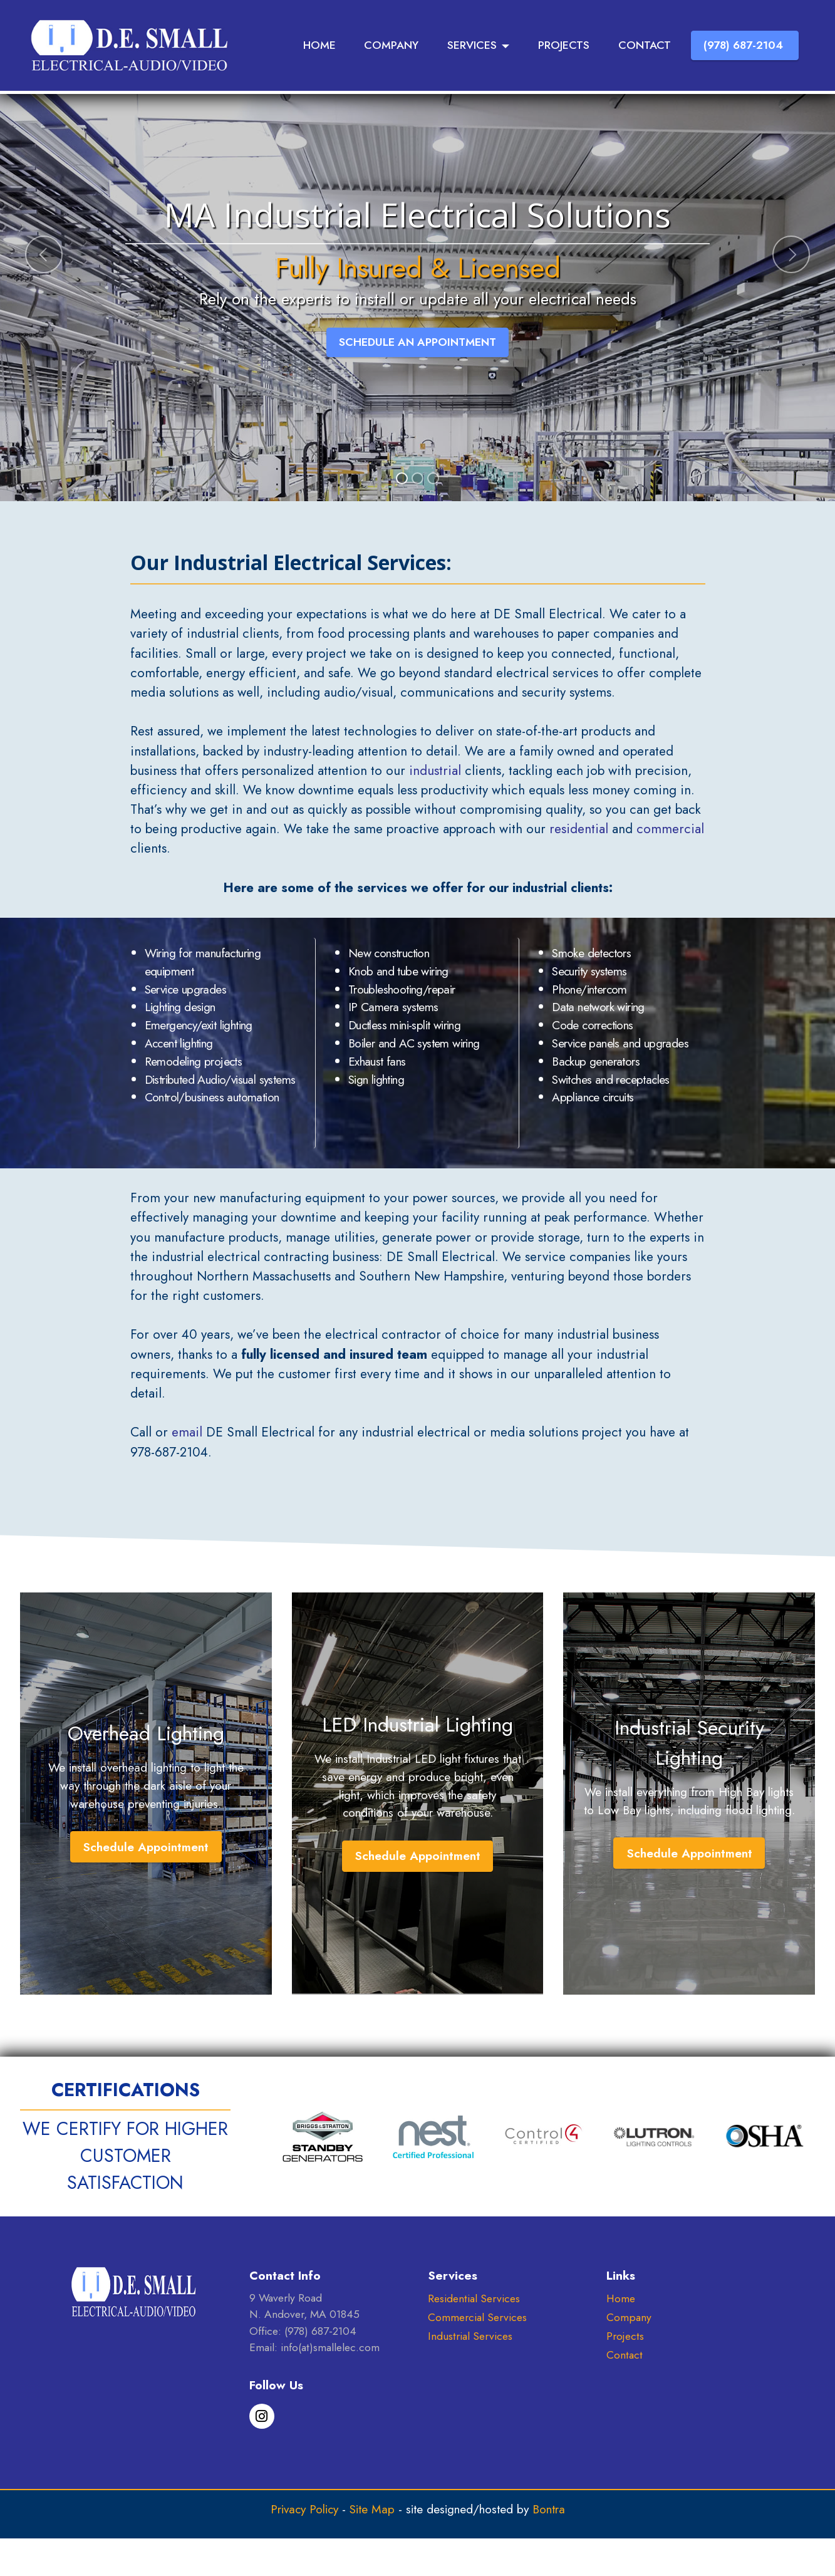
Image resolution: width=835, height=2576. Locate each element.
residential (578, 828)
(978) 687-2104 (744, 45)
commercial (670, 828)
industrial (435, 770)
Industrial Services (470, 2336)
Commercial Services (477, 2317)
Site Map (372, 2509)
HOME (319, 45)
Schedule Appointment (146, 1847)
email (187, 1432)
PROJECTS (563, 45)
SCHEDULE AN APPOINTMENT (417, 342)
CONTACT (644, 45)
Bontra (548, 2509)
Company (628, 2317)
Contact (624, 2355)
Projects (625, 2336)
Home (620, 2298)
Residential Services (474, 2298)
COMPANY (391, 45)
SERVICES (472, 45)
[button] (44, 254)
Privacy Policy (304, 2509)
